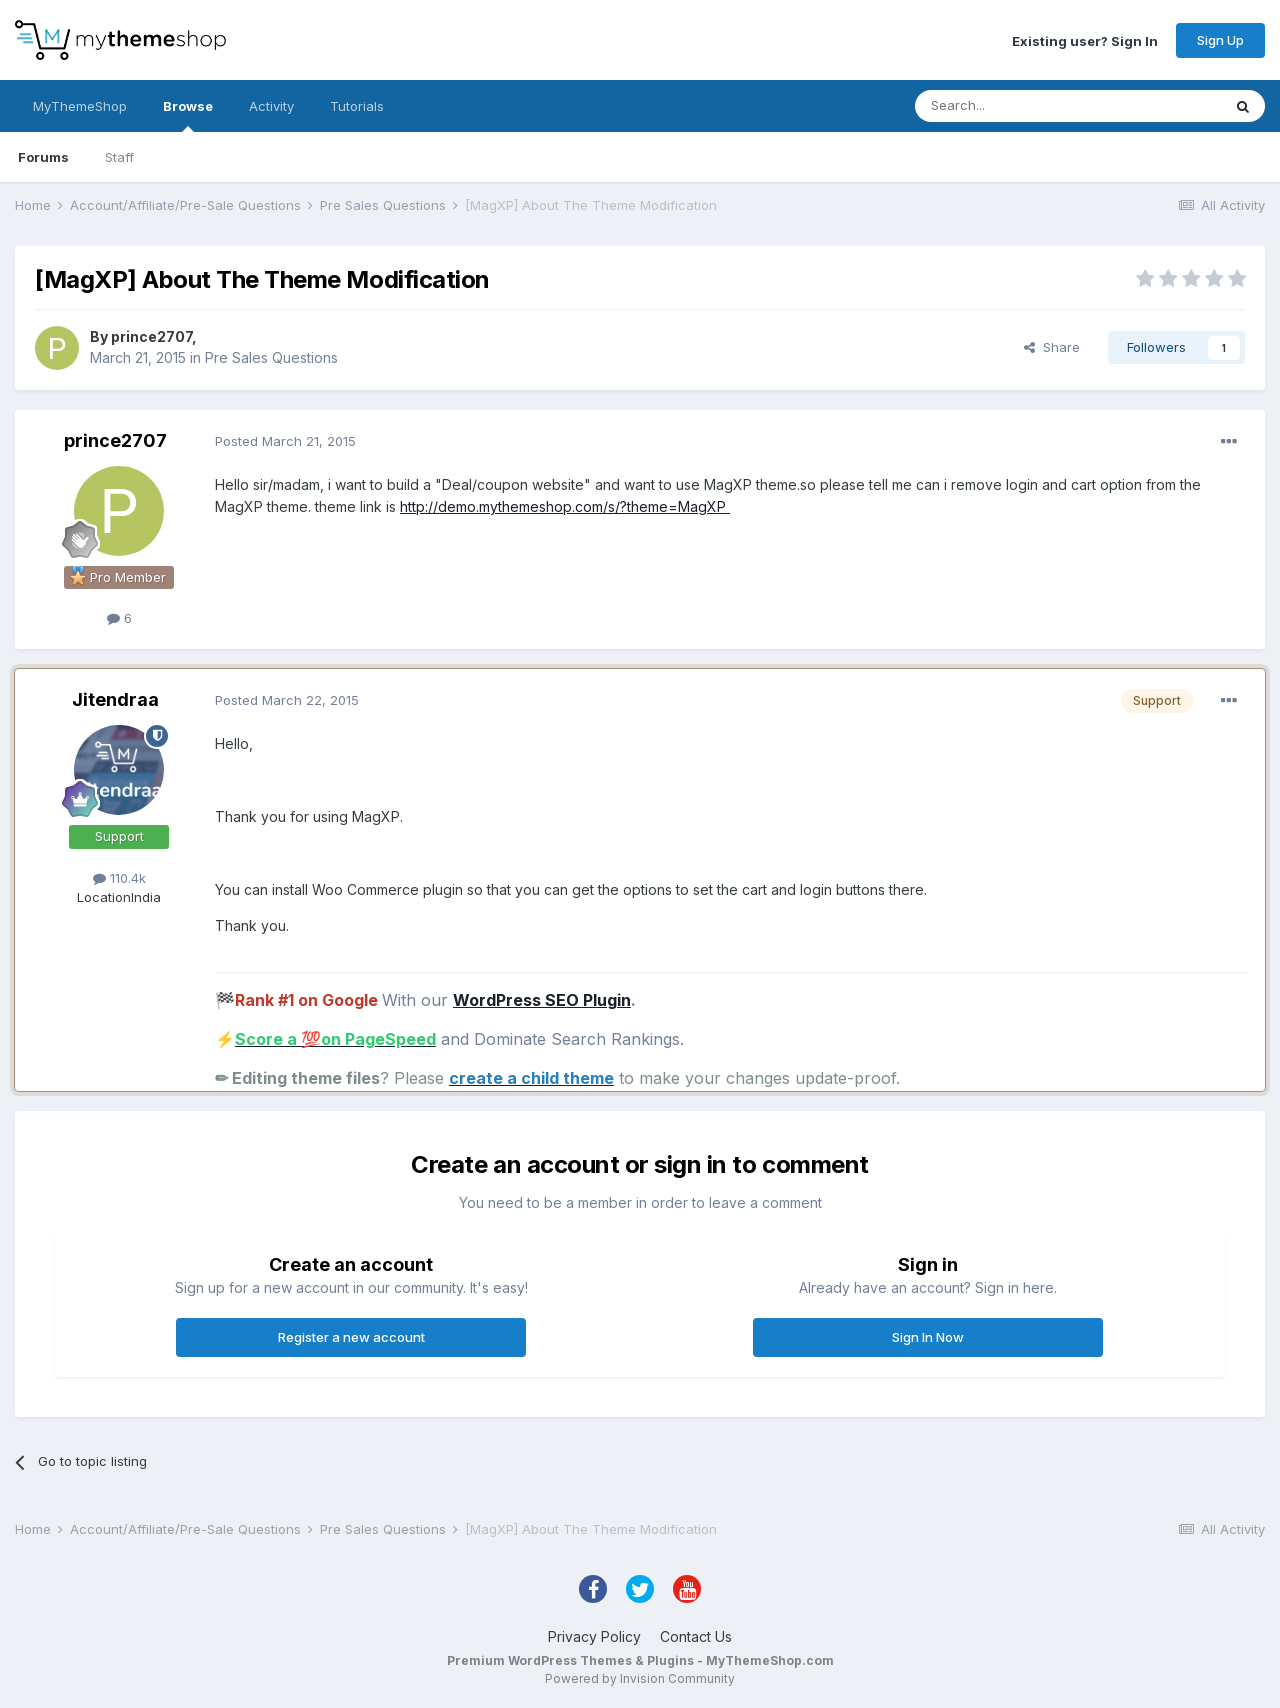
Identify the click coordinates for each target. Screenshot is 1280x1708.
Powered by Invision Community (640, 1678)
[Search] (1017, 106)
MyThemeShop (80, 106)
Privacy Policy (594, 1636)
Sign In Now (928, 1337)
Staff (119, 157)
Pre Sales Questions (271, 357)
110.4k (119, 878)
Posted (285, 441)
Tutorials (357, 106)
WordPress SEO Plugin (542, 1000)
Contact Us (696, 1636)
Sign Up (1220, 40)
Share (1052, 347)
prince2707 (151, 336)
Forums (43, 157)
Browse (188, 115)
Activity (271, 106)
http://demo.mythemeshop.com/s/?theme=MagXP (565, 506)
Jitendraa (115, 699)
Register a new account (351, 1337)
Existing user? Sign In (1085, 40)
